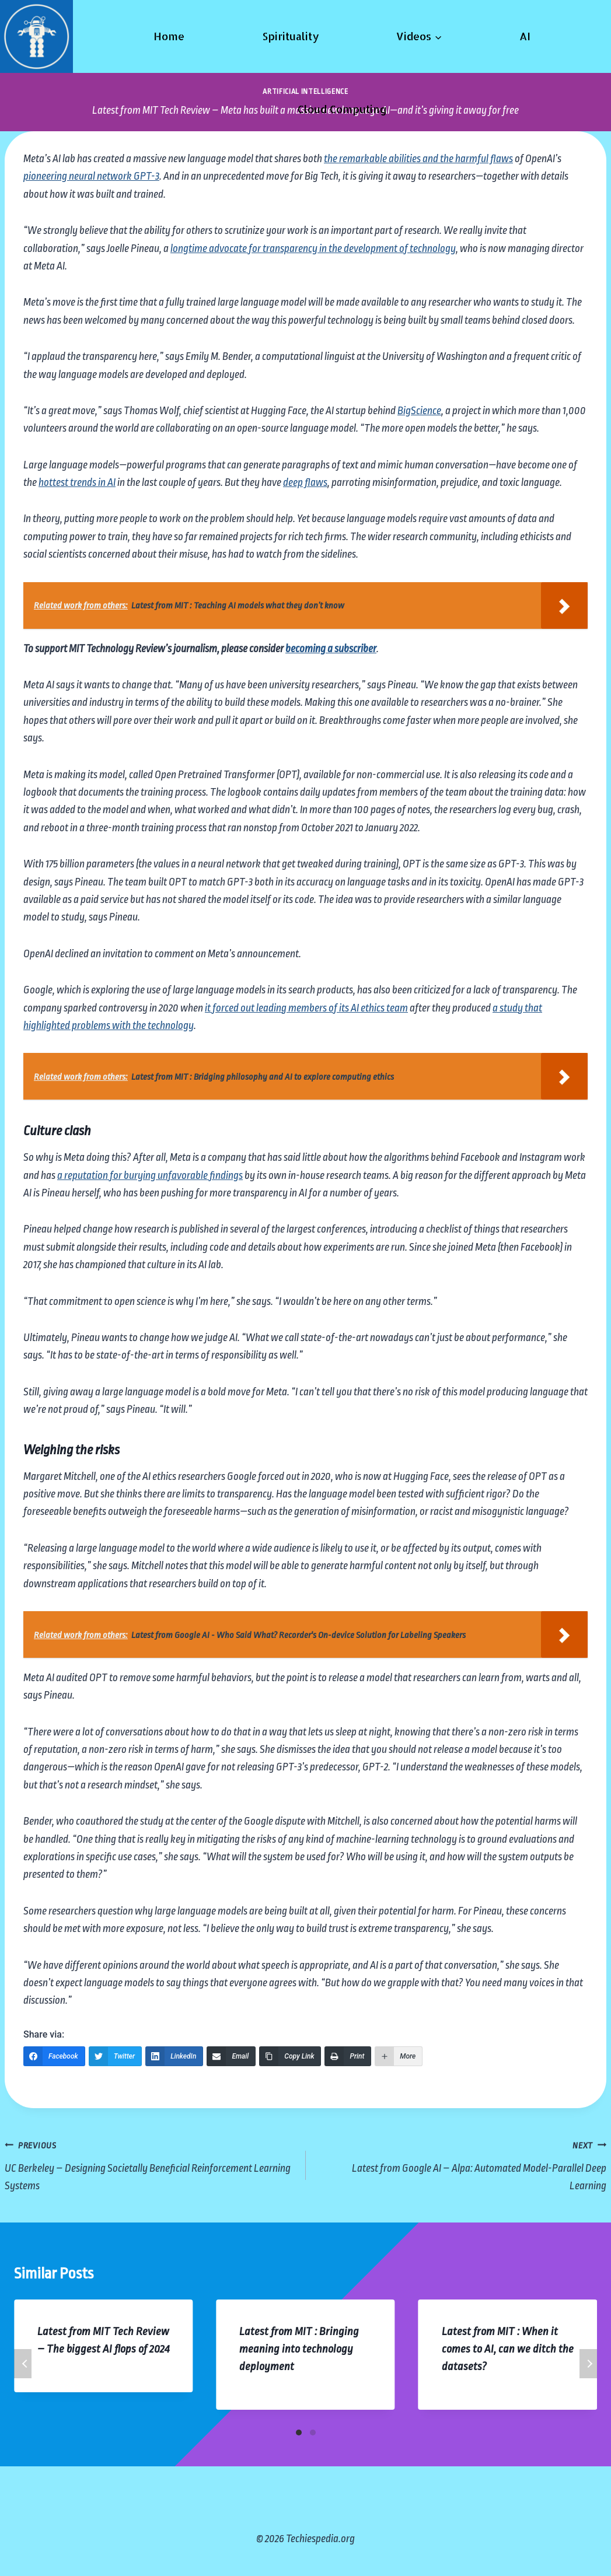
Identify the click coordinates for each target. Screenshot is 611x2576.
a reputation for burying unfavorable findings (150, 1175)
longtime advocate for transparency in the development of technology (313, 248)
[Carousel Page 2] (313, 2433)
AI (524, 36)
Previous (23, 2363)
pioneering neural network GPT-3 (91, 176)
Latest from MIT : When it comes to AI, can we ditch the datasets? (508, 2349)
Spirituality (290, 36)
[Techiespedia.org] (36, 36)
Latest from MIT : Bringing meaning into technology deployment (299, 2349)
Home (168, 36)
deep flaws (305, 482)
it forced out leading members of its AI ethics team (306, 1008)
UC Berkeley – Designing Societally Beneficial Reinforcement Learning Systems (150, 2164)
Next (588, 2363)
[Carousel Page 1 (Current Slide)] (299, 2433)
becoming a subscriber (330, 648)
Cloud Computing (342, 109)
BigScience (419, 410)
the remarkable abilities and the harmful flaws (418, 158)
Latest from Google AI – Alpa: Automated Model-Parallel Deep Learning (462, 2164)
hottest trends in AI (77, 482)
